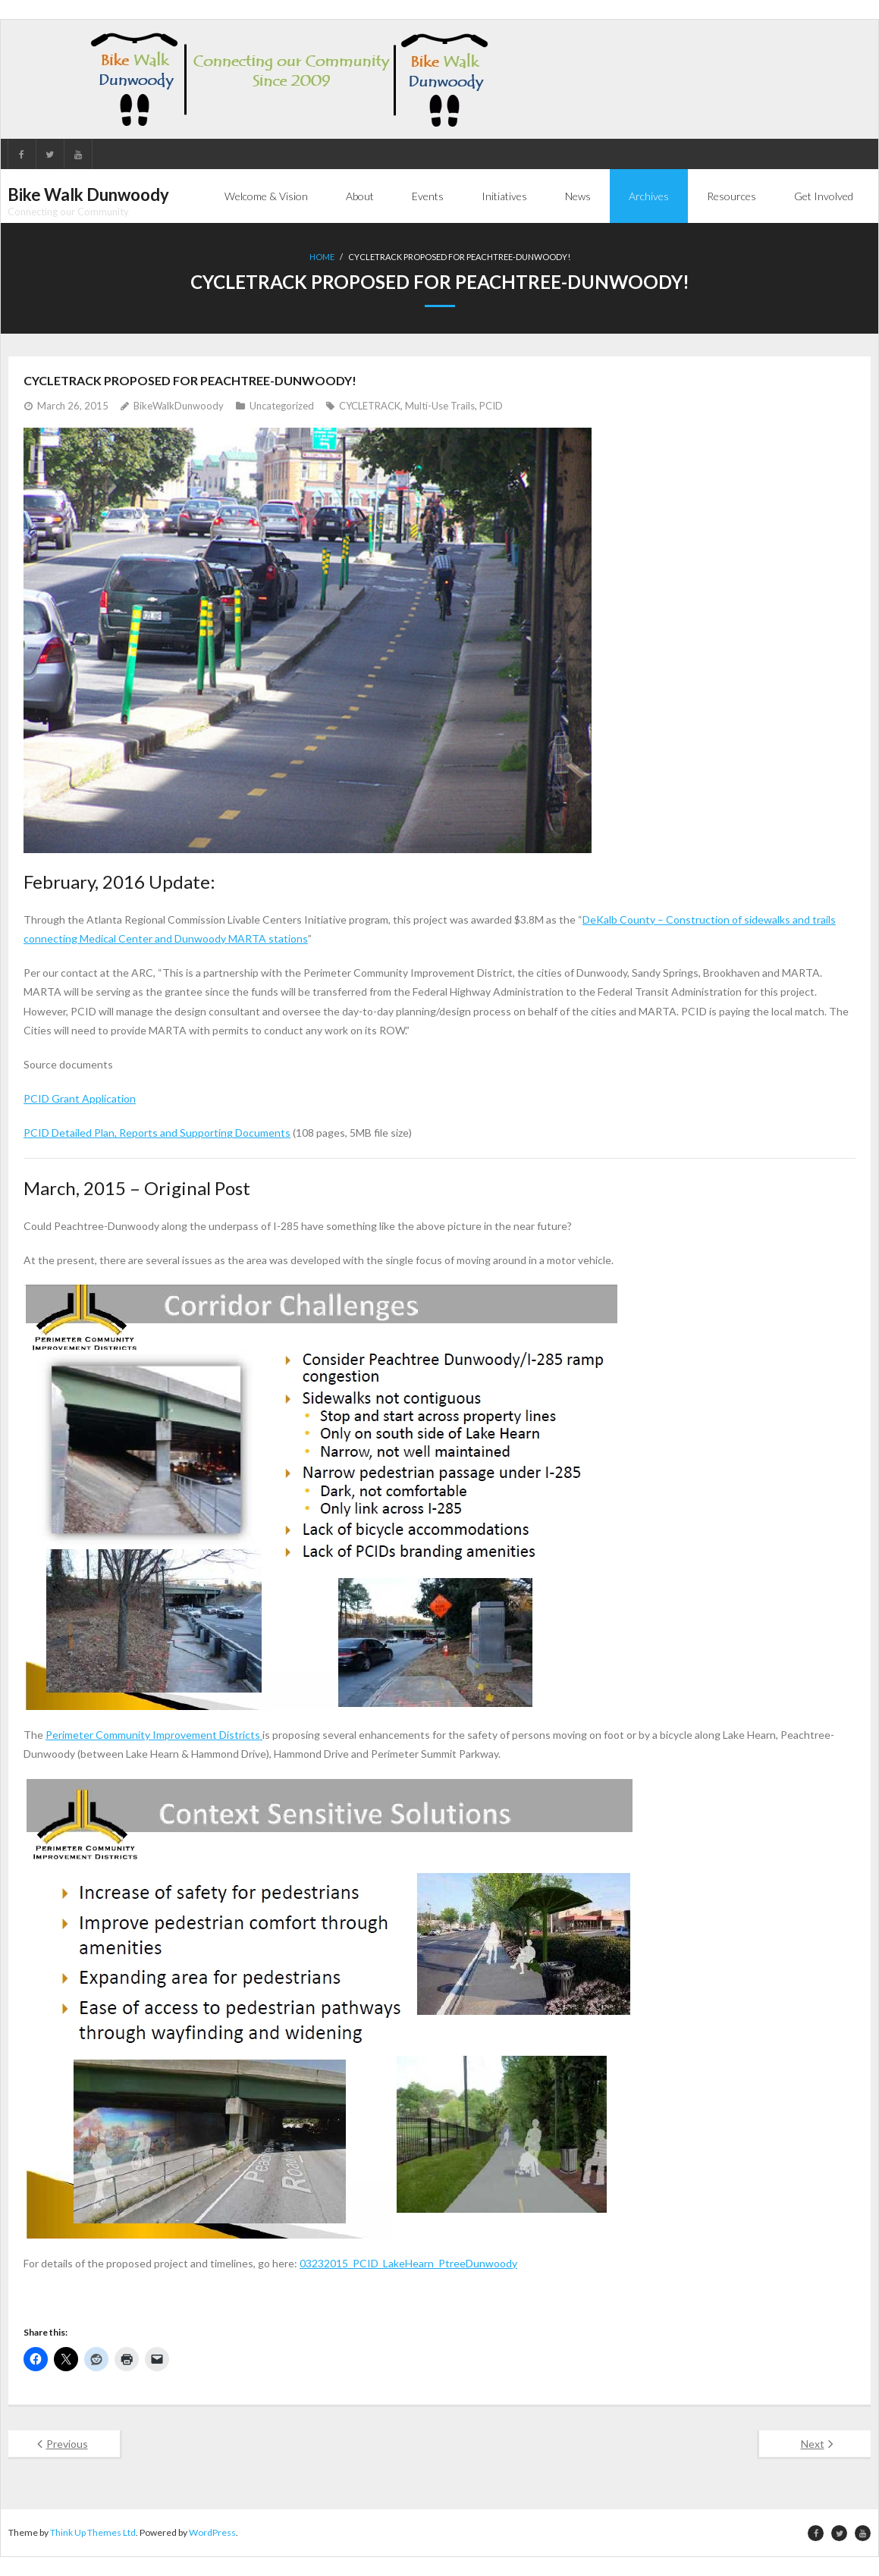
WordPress (212, 2532)
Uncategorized (282, 406)
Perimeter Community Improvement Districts (154, 1734)
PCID (491, 406)
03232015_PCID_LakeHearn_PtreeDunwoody (408, 2262)
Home (321, 257)
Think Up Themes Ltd (93, 2532)
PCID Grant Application (80, 1098)
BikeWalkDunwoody (178, 406)
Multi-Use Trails (440, 406)
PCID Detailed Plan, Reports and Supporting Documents (157, 1132)
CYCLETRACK (369, 406)
